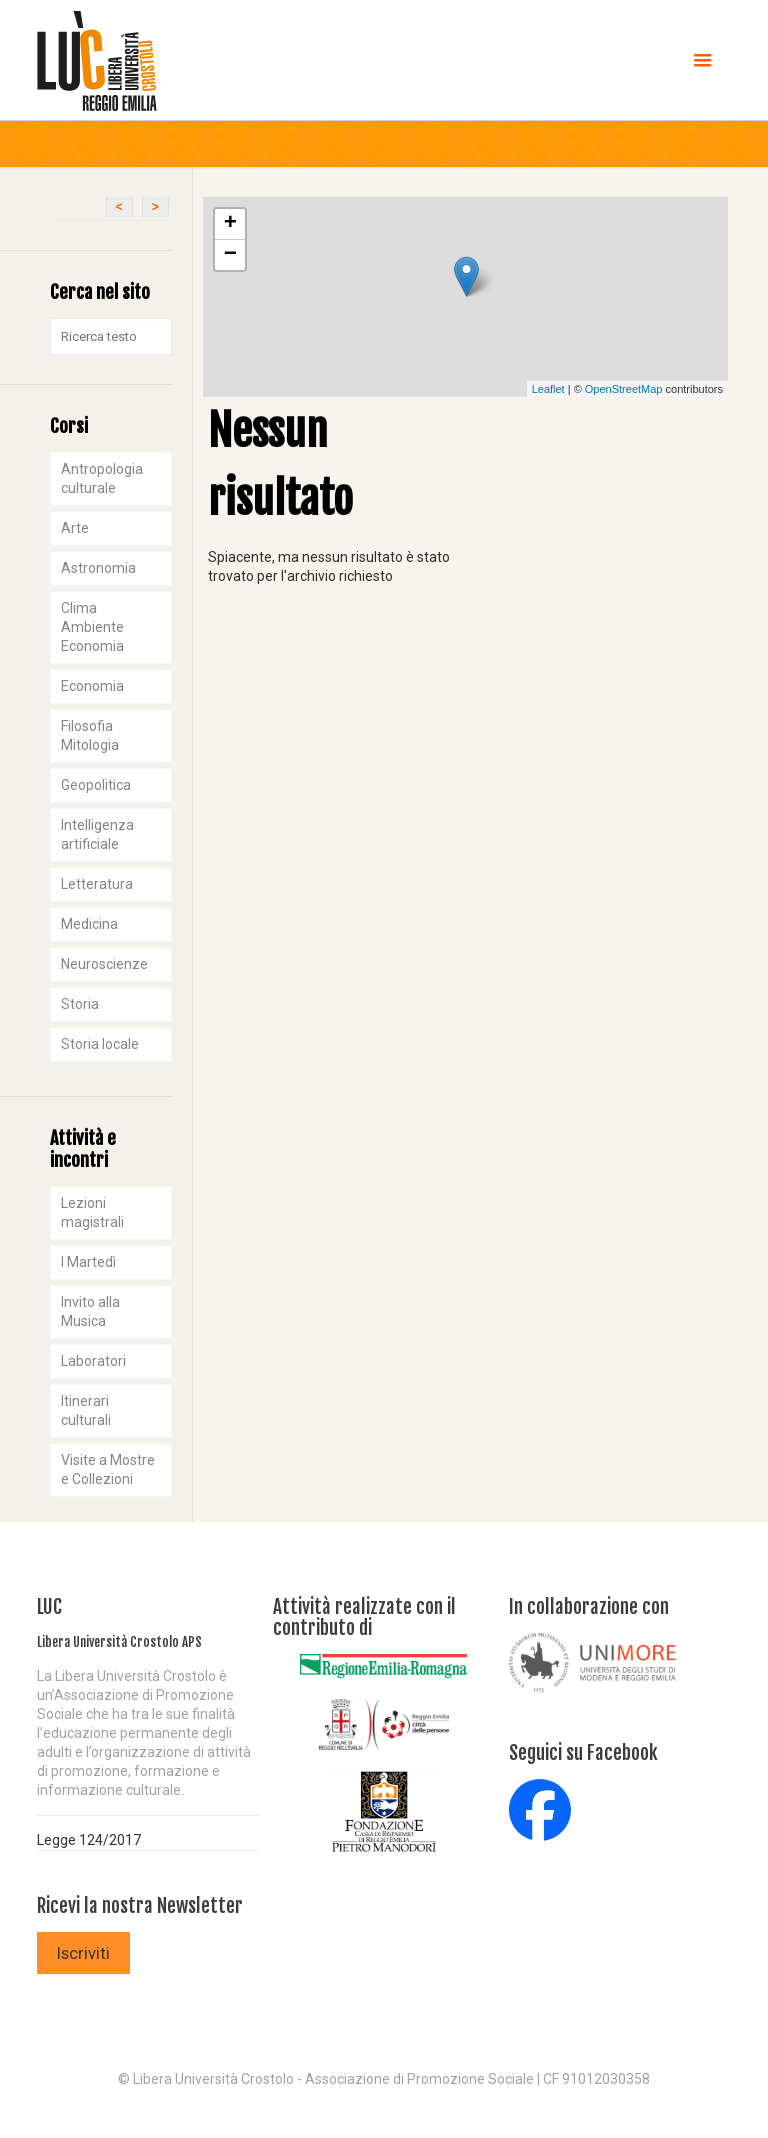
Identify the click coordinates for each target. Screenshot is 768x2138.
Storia (80, 1004)
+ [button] (230, 224)
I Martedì (88, 1262)
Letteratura (97, 884)
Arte (75, 528)
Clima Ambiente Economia (92, 627)
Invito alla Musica (90, 1311)
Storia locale (100, 1044)
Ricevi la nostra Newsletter (140, 1906)
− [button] (230, 255)
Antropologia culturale (102, 478)
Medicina (89, 924)
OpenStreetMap (624, 389)
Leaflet (548, 389)
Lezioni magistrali (92, 1212)
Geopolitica (96, 785)
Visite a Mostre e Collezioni (108, 1469)
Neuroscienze (104, 964)
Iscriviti (83, 1953)
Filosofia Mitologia (90, 735)
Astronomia (98, 568)
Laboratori (93, 1361)
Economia (92, 686)
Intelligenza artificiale (97, 834)
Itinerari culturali (86, 1410)
